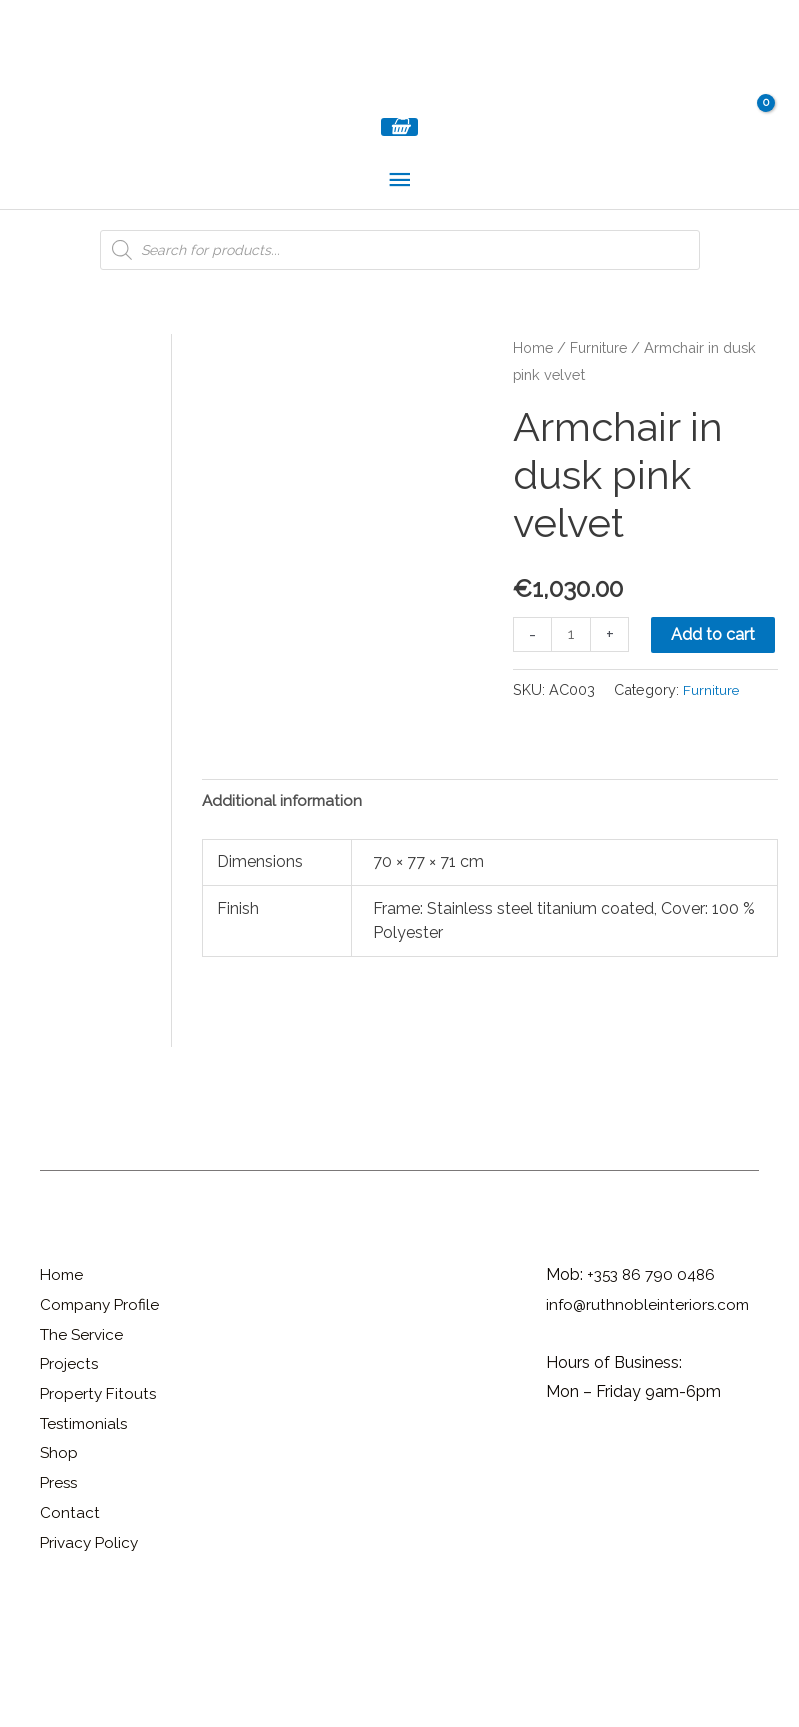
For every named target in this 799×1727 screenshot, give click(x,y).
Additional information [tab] (284, 901)
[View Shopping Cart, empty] (399, 154)
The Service (83, 1435)
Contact (70, 1614)
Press (60, 1584)
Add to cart (715, 662)
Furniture (600, 375)
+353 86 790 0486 (654, 1376)
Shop (59, 1554)
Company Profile (101, 1406)
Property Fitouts (100, 1495)
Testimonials (86, 1524)
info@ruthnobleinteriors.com (650, 1406)
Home (533, 375)
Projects (70, 1465)
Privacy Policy (91, 1643)
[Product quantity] (572, 662)
